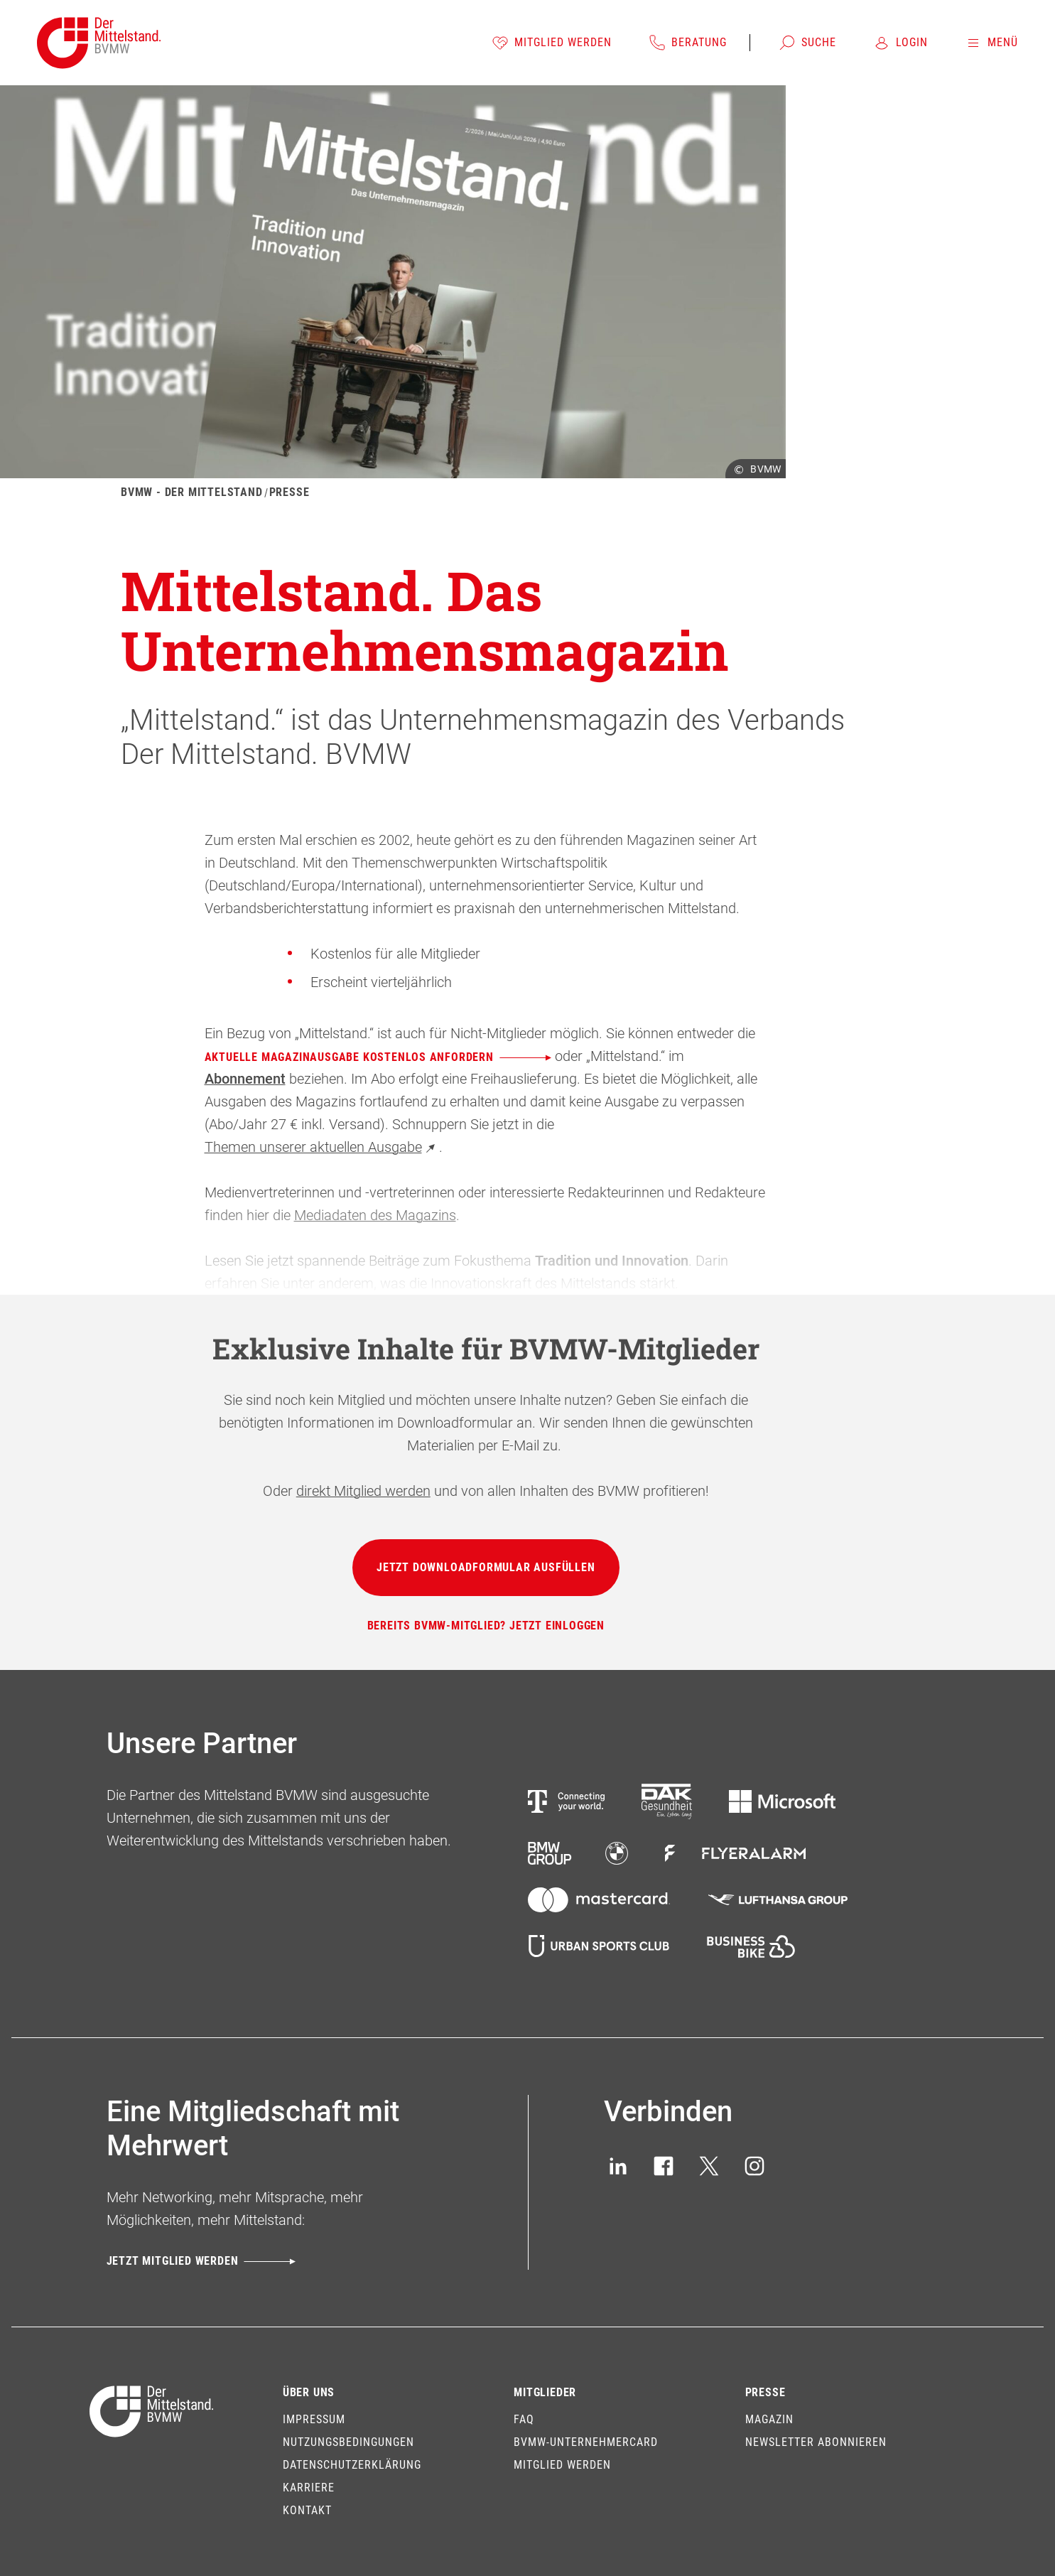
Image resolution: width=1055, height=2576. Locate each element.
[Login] (900, 42)
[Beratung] (688, 42)
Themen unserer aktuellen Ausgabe (322, 1146)
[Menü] (991, 42)
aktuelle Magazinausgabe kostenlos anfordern (378, 1057)
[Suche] (807, 42)
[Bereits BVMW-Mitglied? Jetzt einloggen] (486, 1626)
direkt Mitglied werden (363, 1490)
